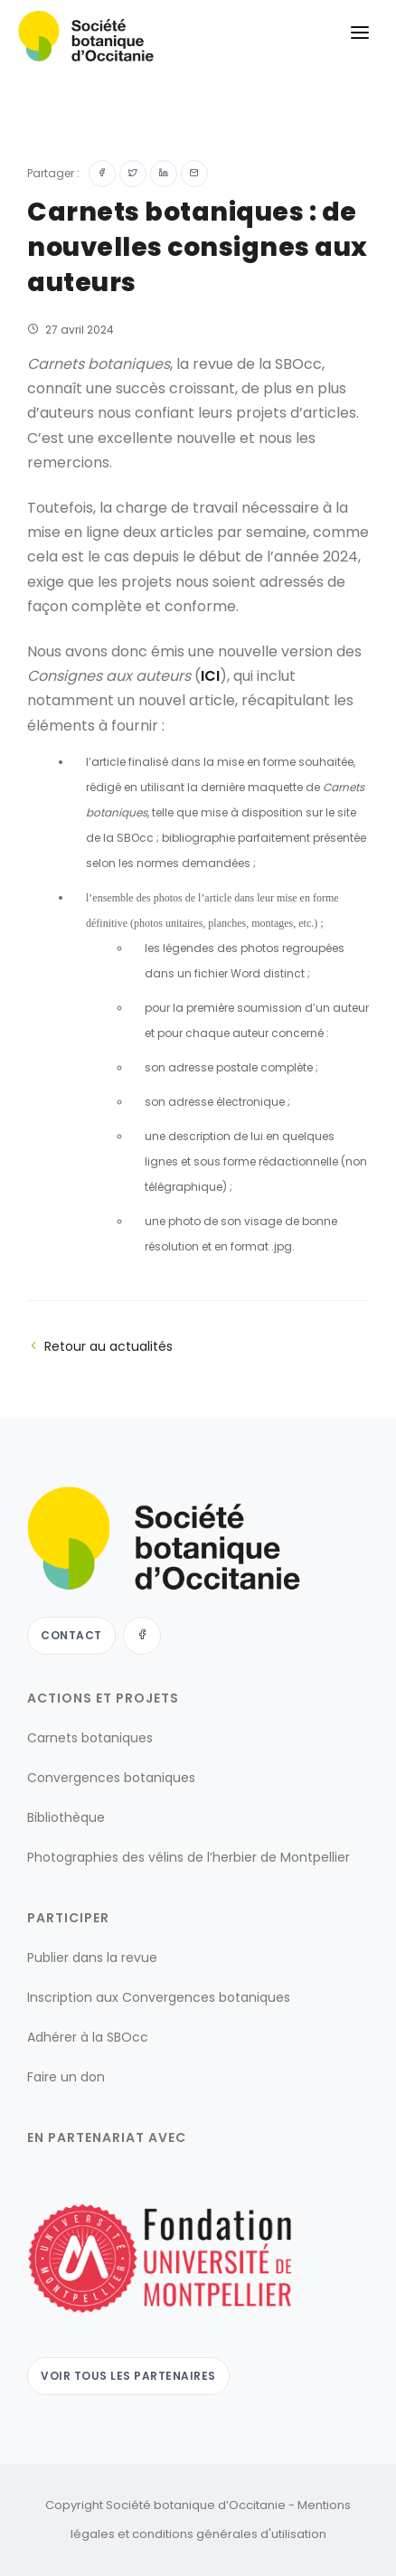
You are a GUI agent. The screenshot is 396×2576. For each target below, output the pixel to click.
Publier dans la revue (92, 1958)
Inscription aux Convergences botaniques (158, 1997)
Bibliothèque (66, 1817)
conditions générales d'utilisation (229, 2534)
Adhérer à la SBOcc (87, 2037)
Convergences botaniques (111, 1778)
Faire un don (66, 2077)
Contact (71, 1635)
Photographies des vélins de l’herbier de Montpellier (188, 1857)
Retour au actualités (100, 1346)
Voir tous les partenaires (128, 2375)
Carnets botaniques (90, 1738)
